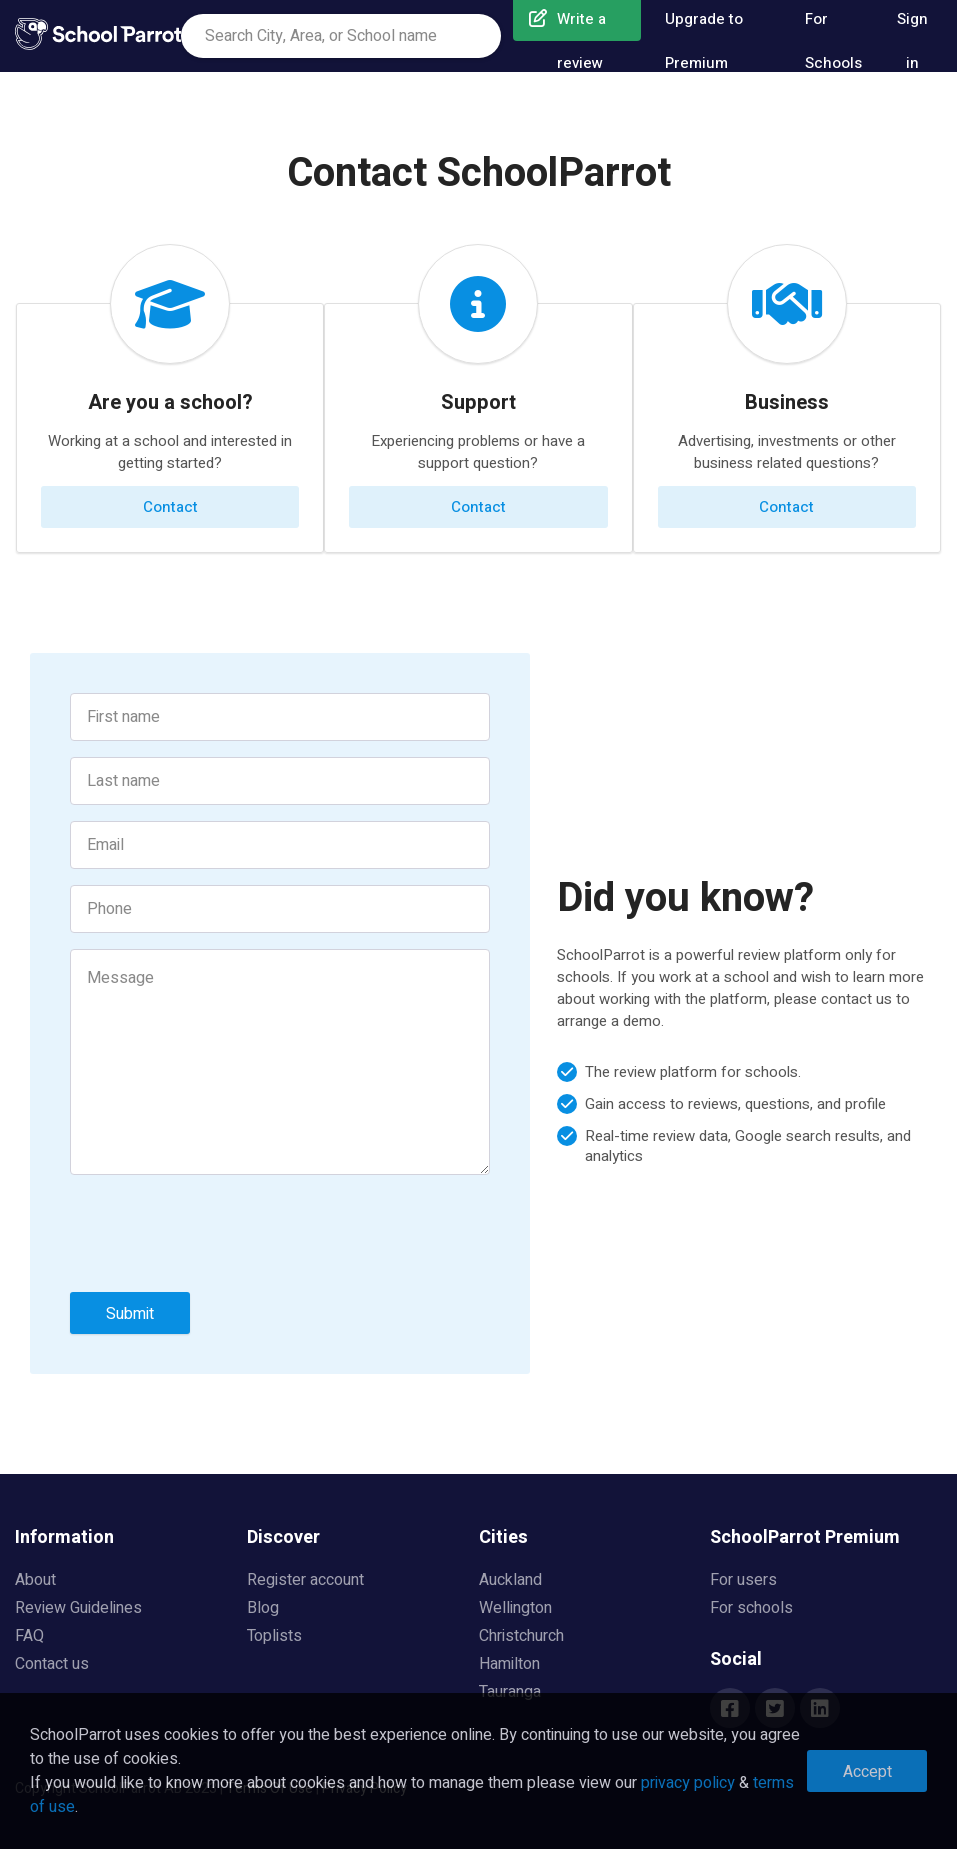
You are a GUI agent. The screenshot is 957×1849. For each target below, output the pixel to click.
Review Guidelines (78, 1608)
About (35, 1580)
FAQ (29, 1636)
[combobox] (341, 36)
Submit (130, 1314)
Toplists (274, 1636)
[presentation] (222, 1237)
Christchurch (521, 1636)
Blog (263, 1608)
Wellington (515, 1608)
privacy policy (688, 1783)
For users (743, 1580)
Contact (170, 507)
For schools (751, 1608)
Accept (867, 1772)
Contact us (52, 1664)
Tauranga (510, 1692)
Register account (305, 1580)
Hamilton (509, 1664)
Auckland (510, 1580)
